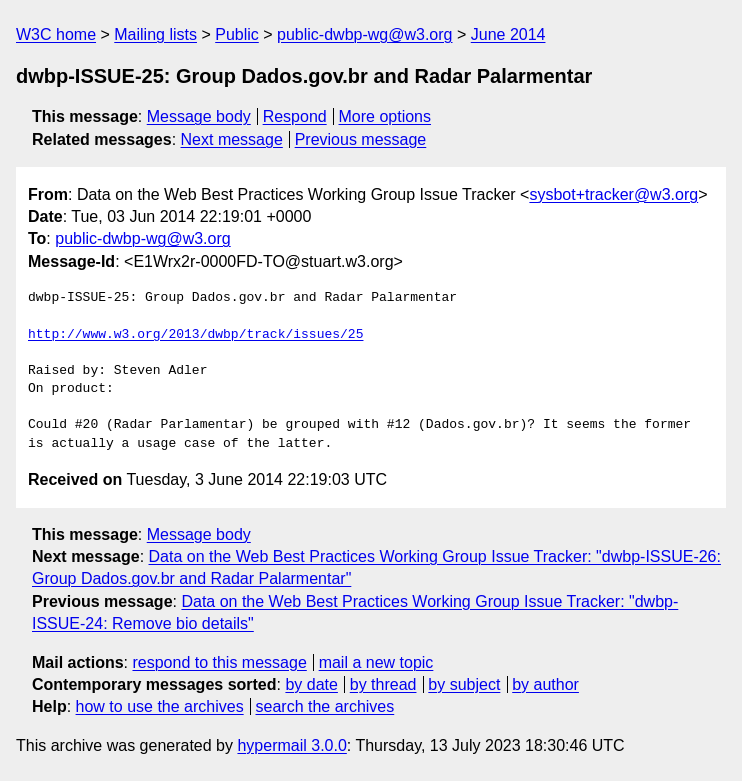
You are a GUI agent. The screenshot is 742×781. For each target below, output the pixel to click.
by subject (464, 684)
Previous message (361, 139)
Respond (295, 116)
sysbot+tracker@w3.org (613, 194)
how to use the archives (160, 706)
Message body (199, 116)
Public (237, 34)
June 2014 (508, 34)
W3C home (56, 34)
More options (385, 116)
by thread (383, 684)
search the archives (325, 706)
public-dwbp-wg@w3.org (364, 34)
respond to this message (219, 662)
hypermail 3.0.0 (291, 745)
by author (545, 684)
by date (311, 684)
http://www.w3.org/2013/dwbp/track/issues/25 (195, 335)
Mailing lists (155, 34)
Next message (232, 139)
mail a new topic (376, 662)
